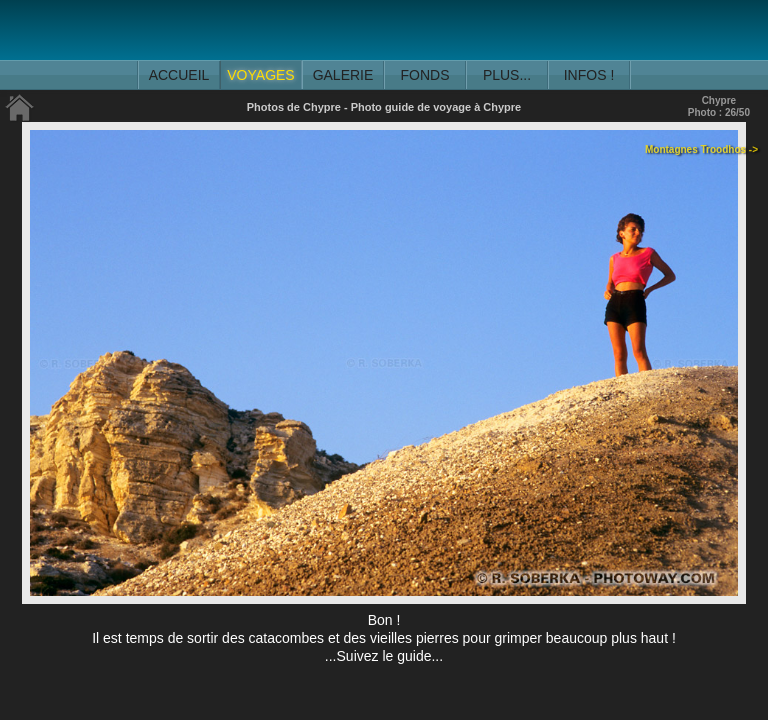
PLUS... (507, 75)
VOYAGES (260, 75)
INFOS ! (589, 75)
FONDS (425, 75)
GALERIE (343, 75)
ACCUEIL (179, 75)
